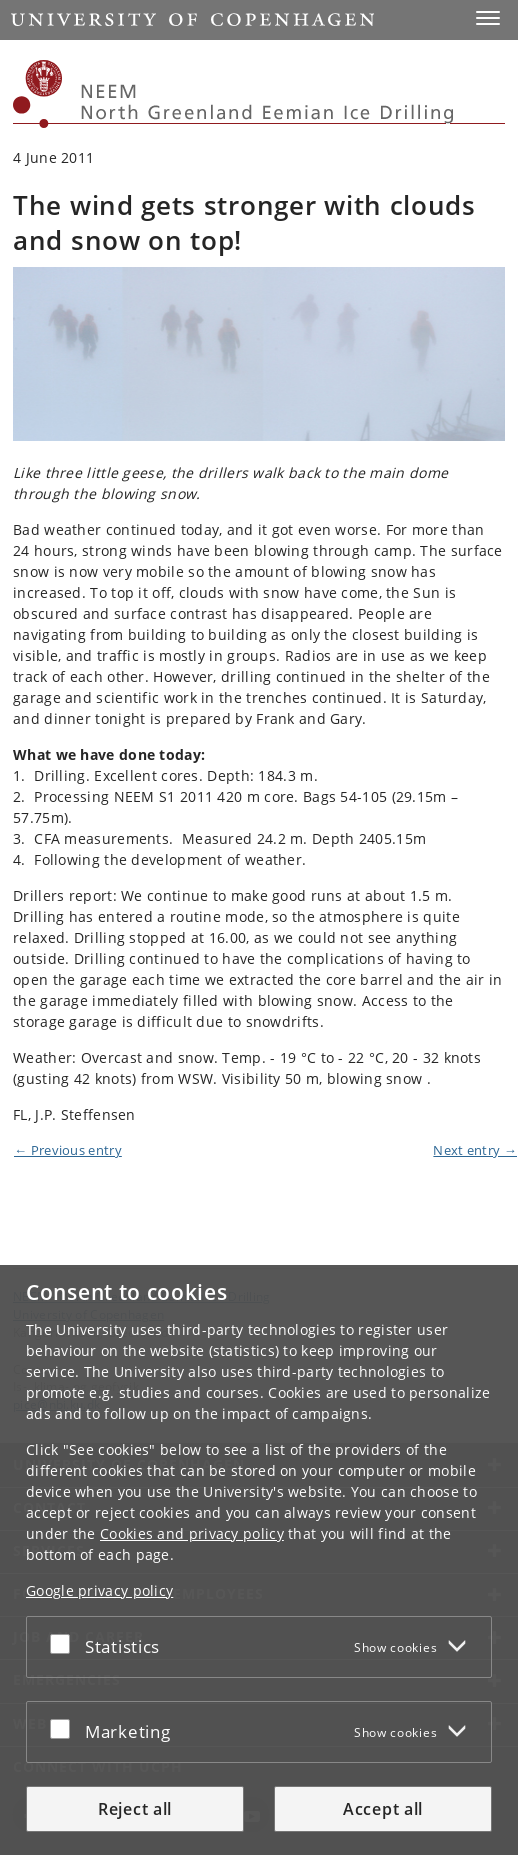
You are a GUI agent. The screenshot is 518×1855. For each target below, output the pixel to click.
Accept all (383, 1809)
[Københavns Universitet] (38, 94)
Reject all (135, 1809)
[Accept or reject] (65, 1643)
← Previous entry (68, 1150)
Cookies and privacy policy (192, 1533)
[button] (488, 18)
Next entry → (475, 1150)
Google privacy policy (99, 1590)
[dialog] (259, 1560)
